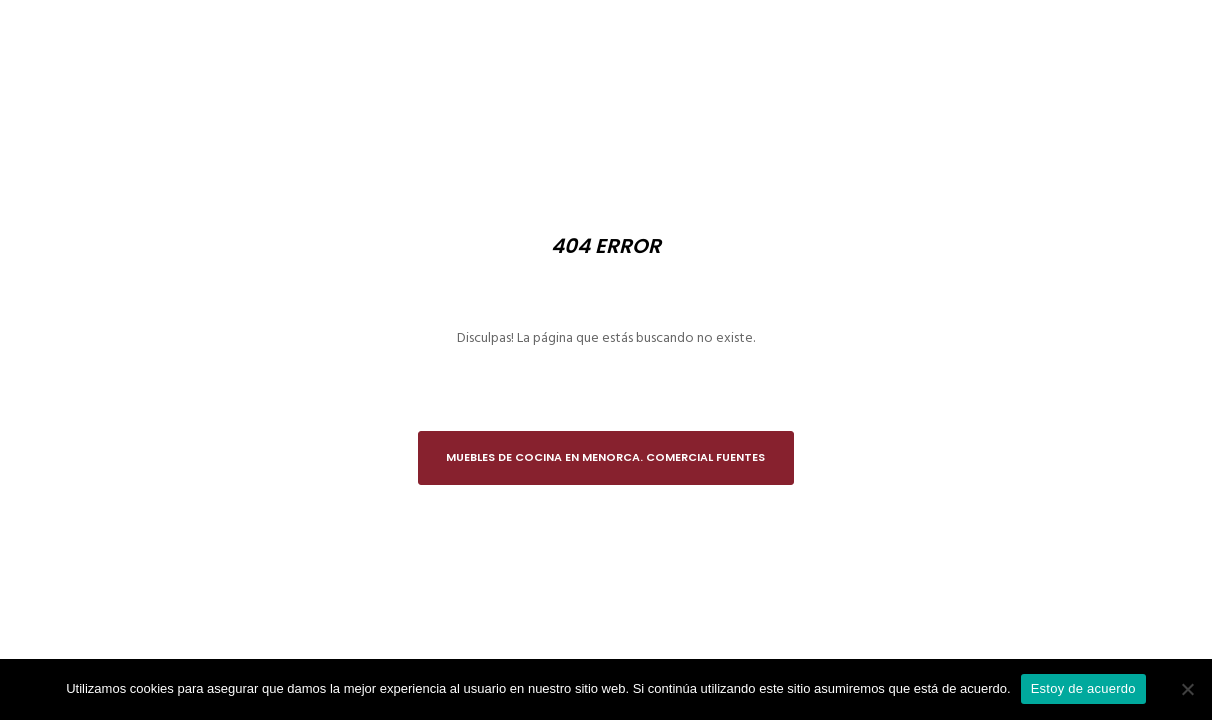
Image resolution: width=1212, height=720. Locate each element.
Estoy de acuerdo (1083, 688)
